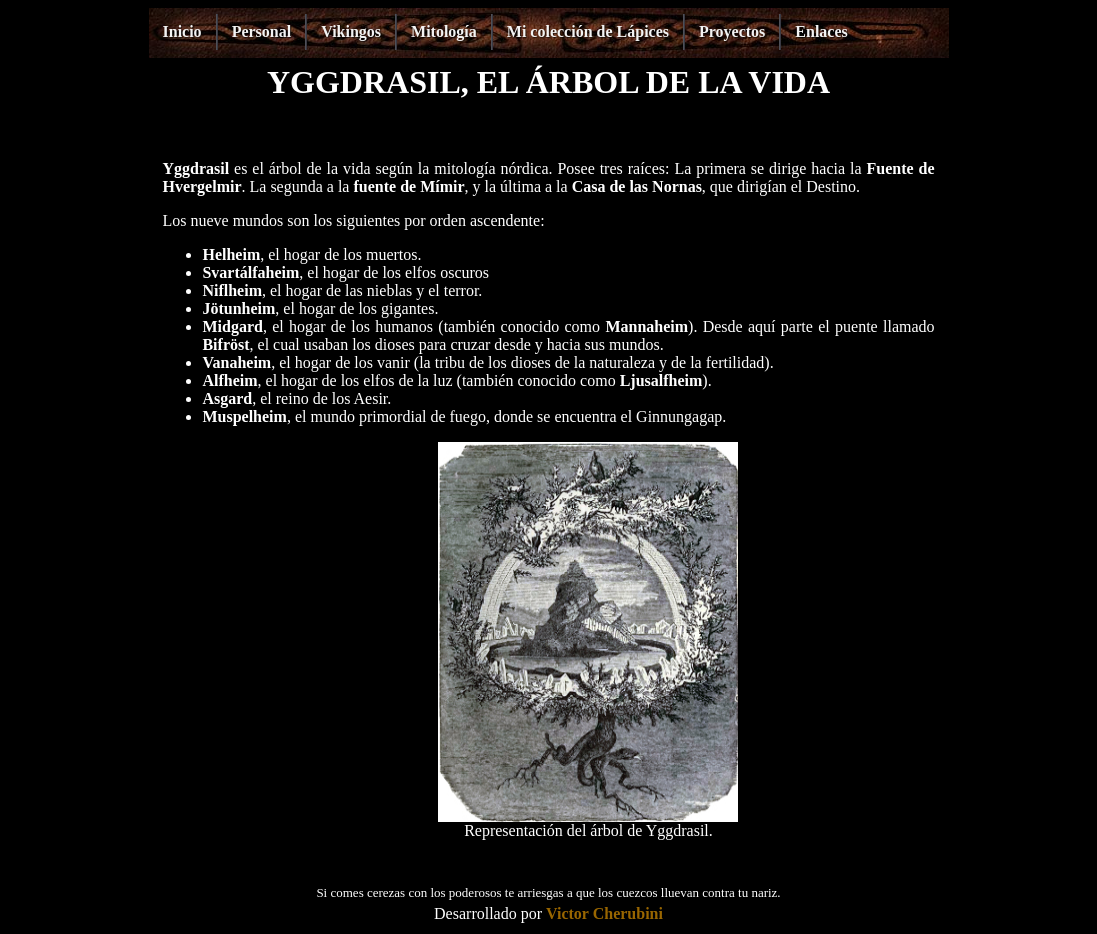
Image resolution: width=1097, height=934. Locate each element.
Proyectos (732, 31)
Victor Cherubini (604, 913)
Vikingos (351, 31)
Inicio (182, 31)
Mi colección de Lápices (588, 31)
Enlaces (821, 31)
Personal (262, 31)
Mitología (444, 31)
